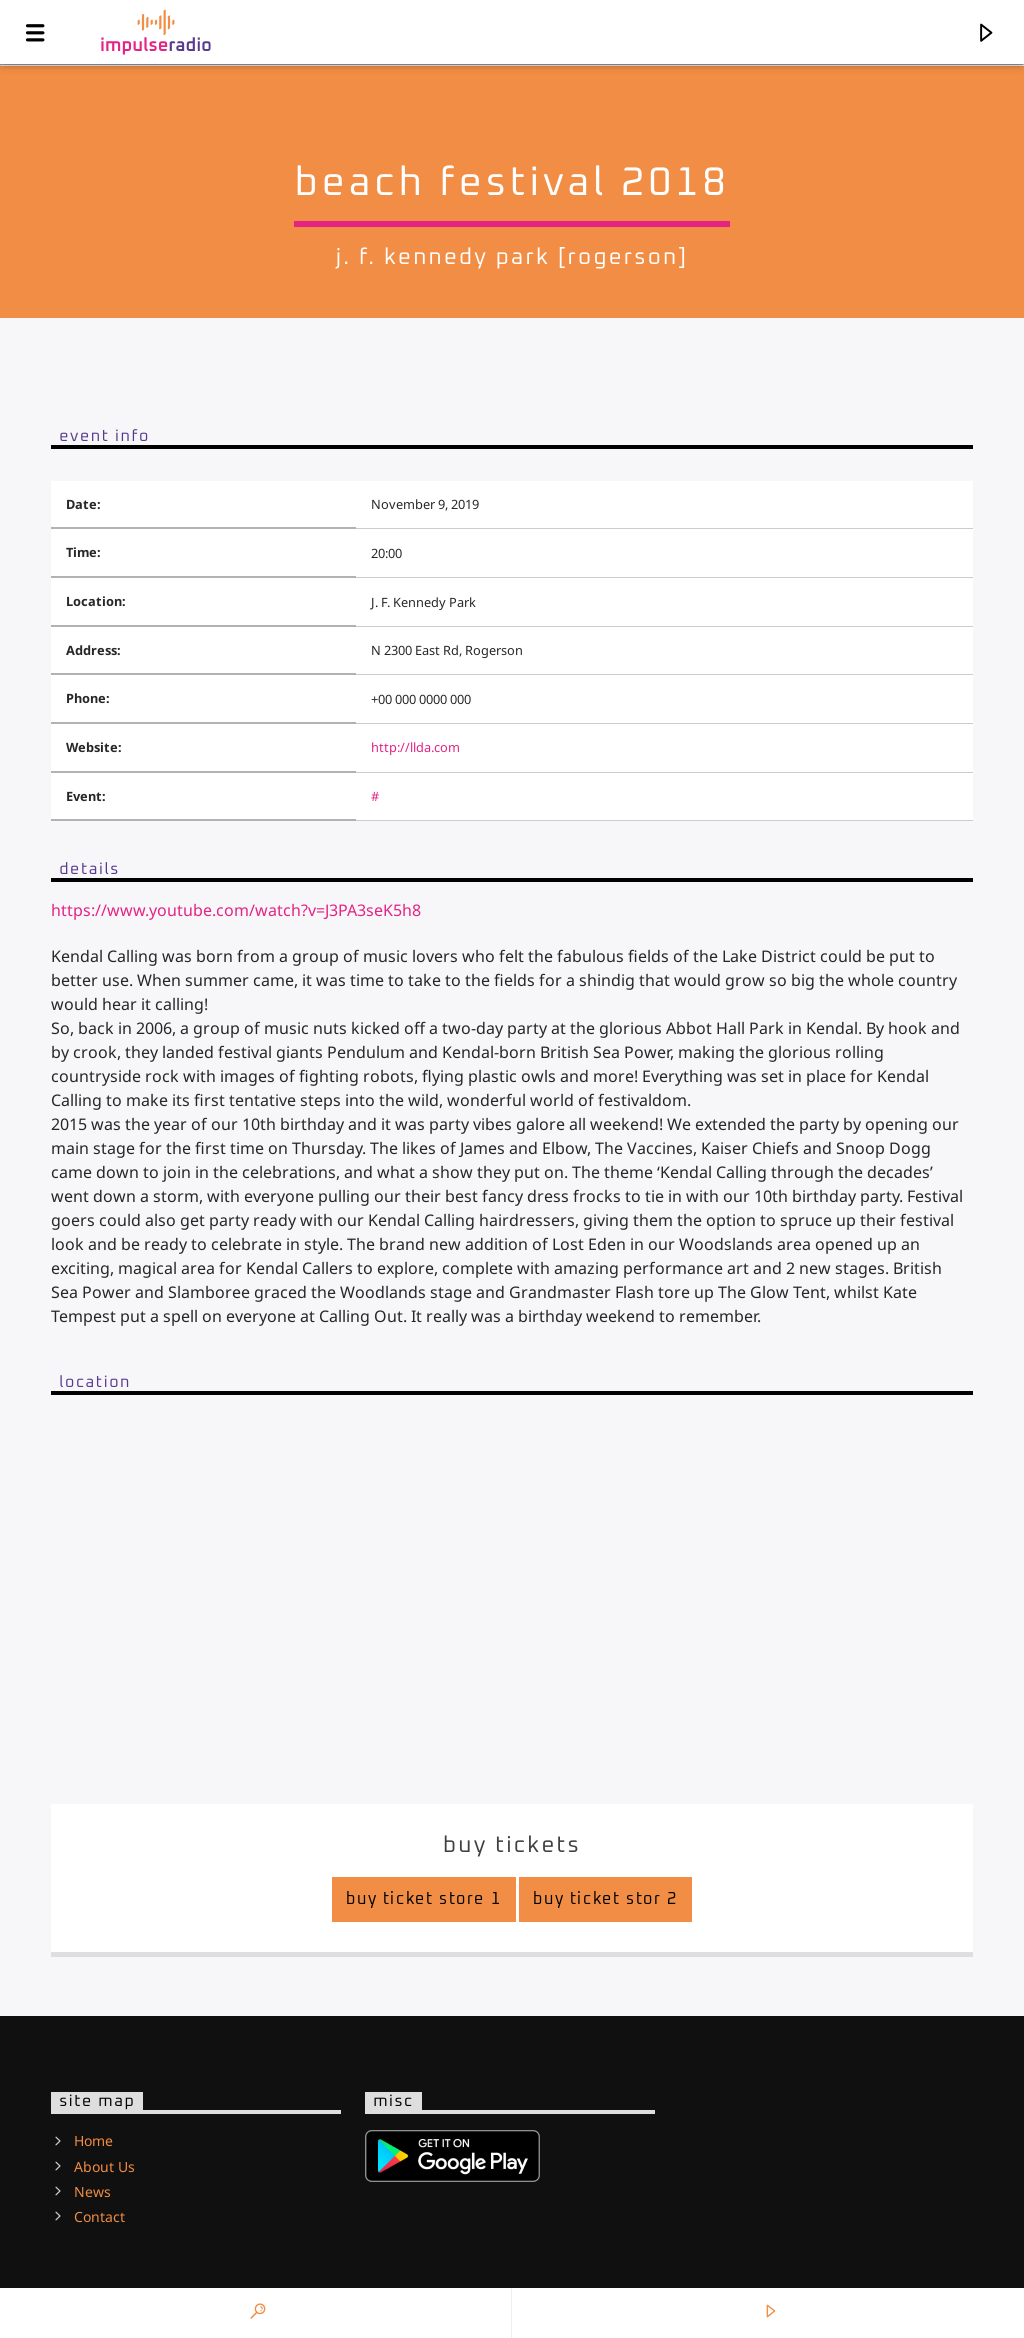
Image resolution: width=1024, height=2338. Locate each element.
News (92, 2191)
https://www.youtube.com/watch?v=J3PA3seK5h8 (236, 910)
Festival (511, 134)
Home (93, 2140)
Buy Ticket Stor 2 (606, 1899)
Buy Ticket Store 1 (423, 1899)
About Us (104, 2166)
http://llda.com (415, 747)
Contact (99, 2216)
